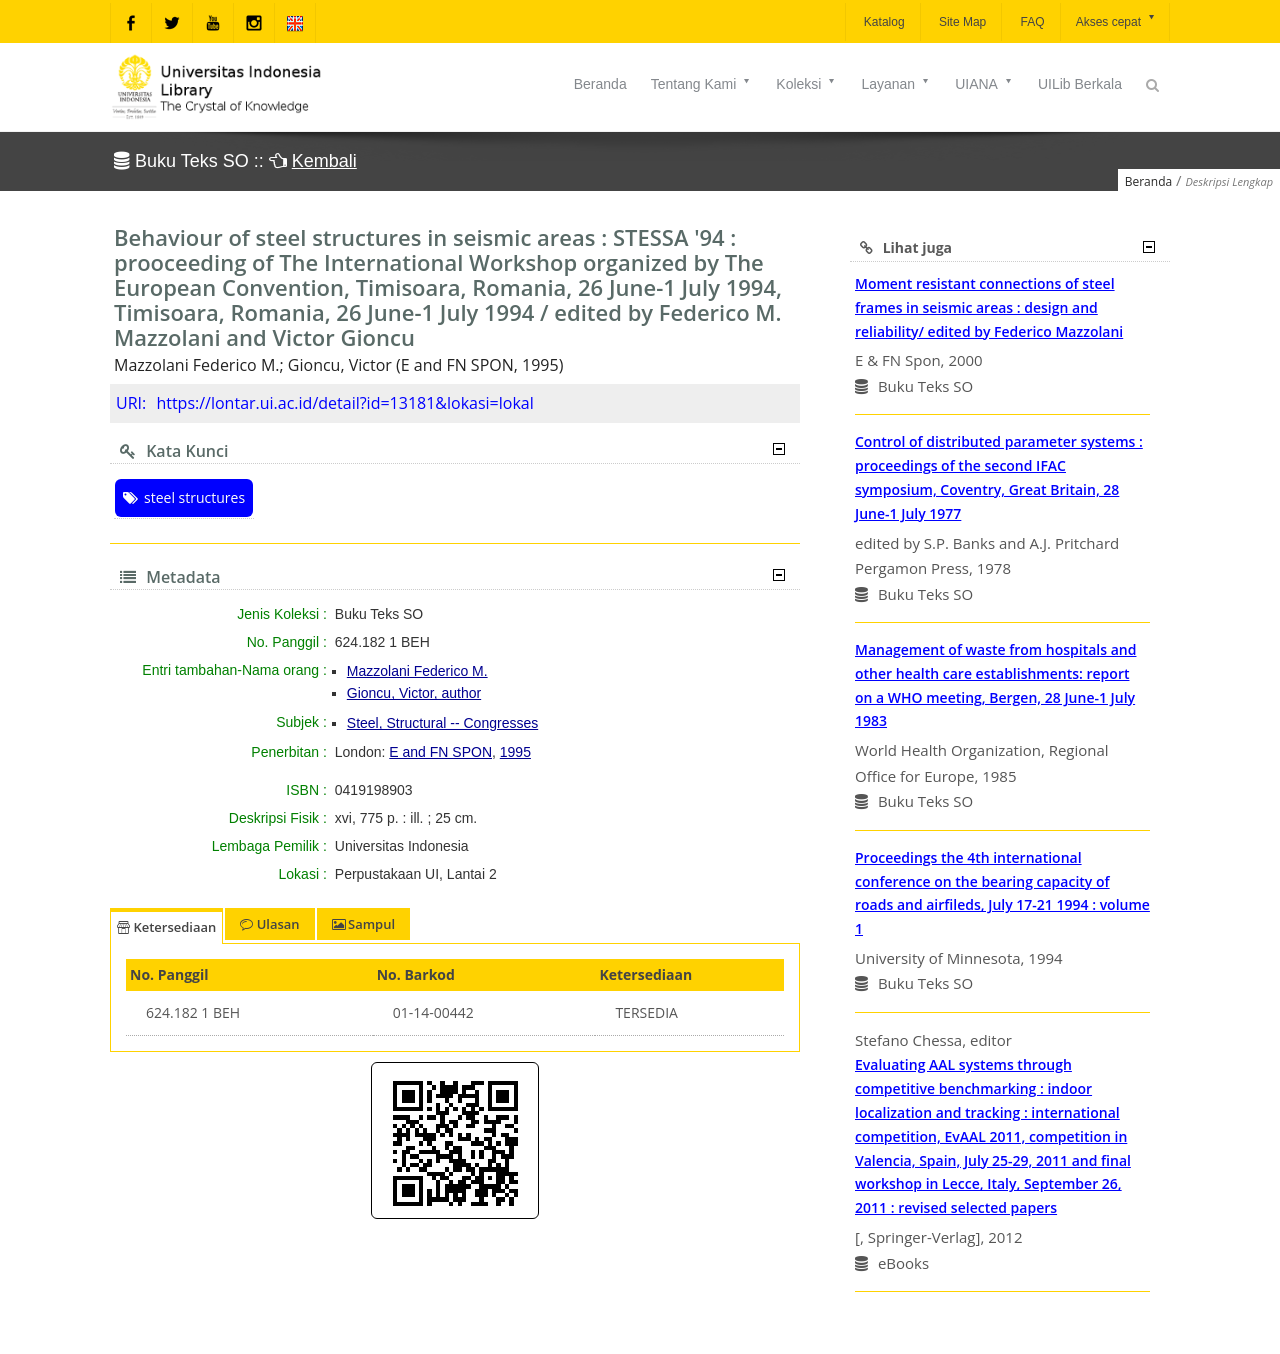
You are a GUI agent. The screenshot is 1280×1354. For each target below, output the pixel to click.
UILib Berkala (1080, 84)
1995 (515, 752)
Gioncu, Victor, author (414, 693)
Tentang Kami (702, 84)
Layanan (896, 84)
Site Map (961, 22)
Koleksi (806, 84)
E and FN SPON (440, 752)
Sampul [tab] (363, 924)
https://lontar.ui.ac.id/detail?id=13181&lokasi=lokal (344, 403)
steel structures (184, 497)
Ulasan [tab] (269, 924)
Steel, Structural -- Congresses (442, 723)
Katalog (883, 22)
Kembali (324, 161)
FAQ (1030, 22)
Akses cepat (1116, 20)
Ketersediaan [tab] (166, 927)
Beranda (600, 84)
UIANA (984, 84)
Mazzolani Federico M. (417, 671)
